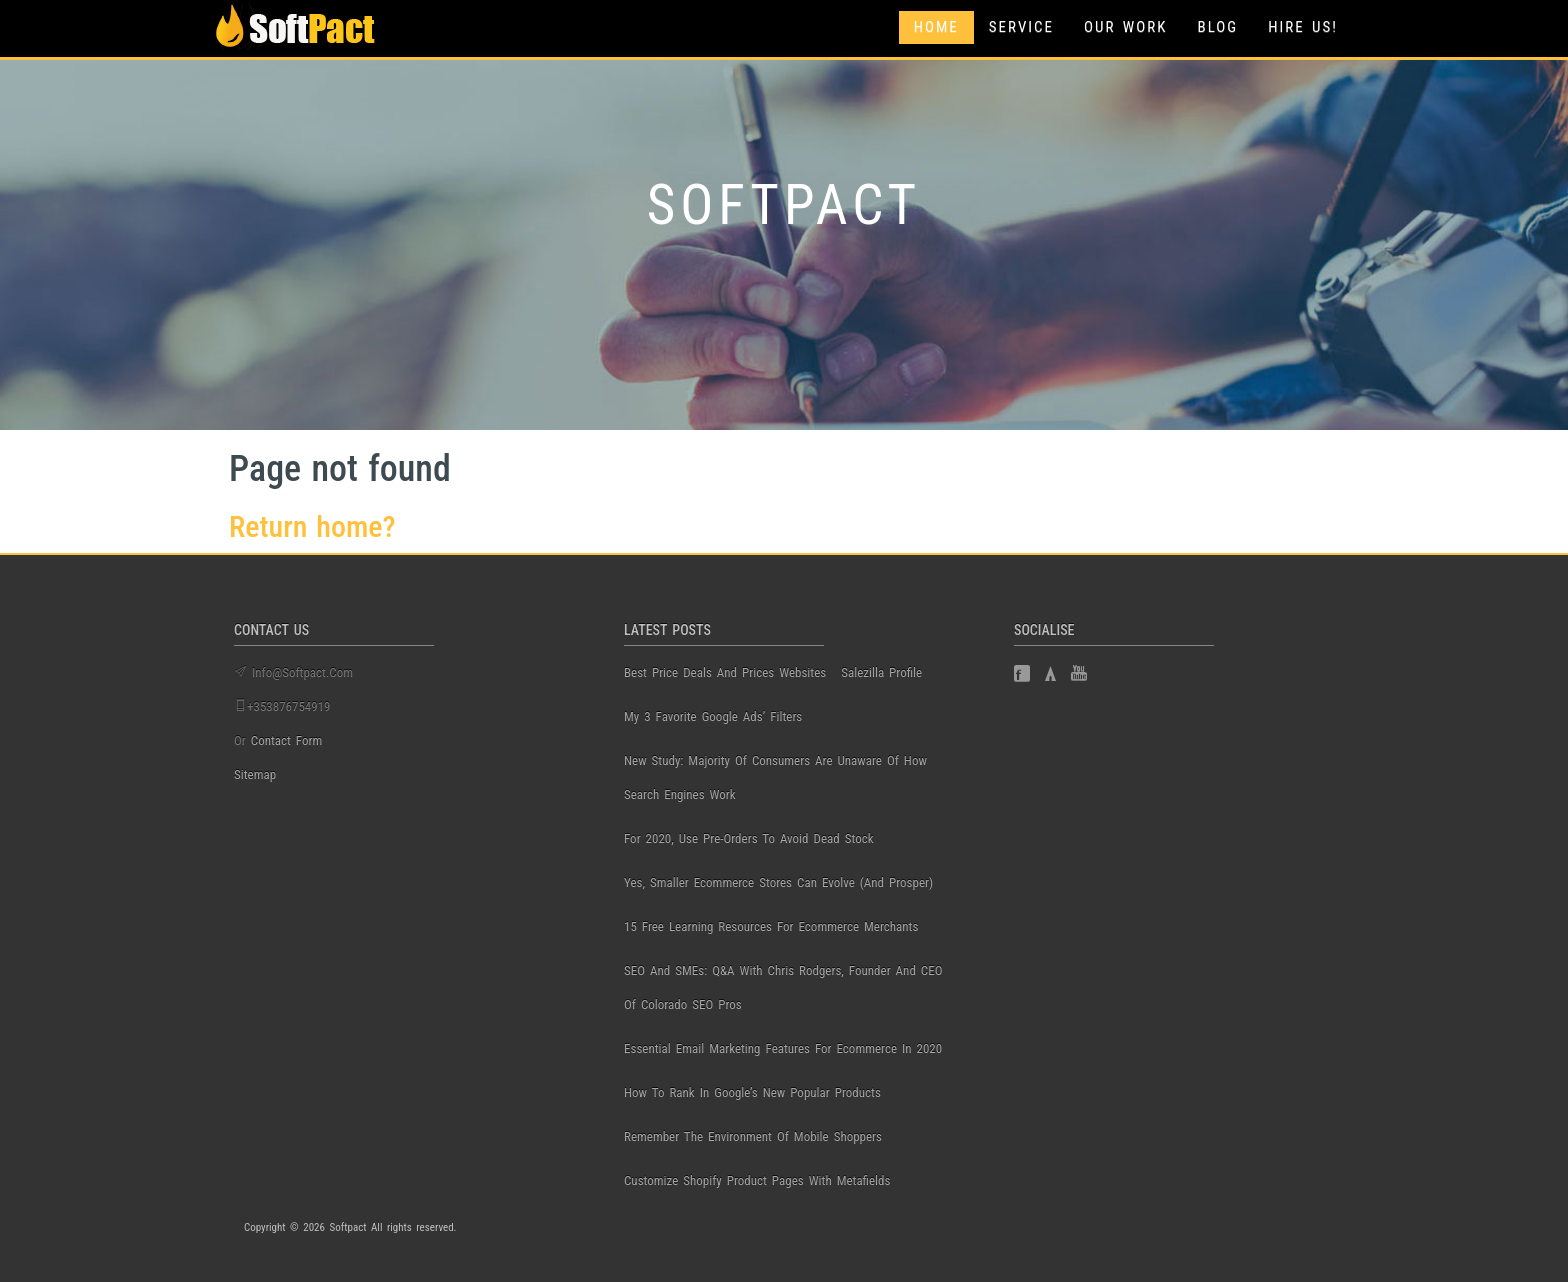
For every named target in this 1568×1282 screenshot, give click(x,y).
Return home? (312, 526)
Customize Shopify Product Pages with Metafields (757, 1180)
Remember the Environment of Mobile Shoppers (753, 1136)
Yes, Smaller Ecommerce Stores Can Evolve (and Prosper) (778, 882)
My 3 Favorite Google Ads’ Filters (713, 716)
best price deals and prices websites (725, 672)
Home (936, 27)
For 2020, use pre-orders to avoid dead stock (749, 838)
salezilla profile (881, 672)
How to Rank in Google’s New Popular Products (752, 1092)
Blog (1217, 27)
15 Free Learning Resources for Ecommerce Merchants (771, 926)
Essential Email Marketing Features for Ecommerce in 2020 (783, 1048)
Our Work (1125, 27)
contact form (287, 740)
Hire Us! (1303, 27)
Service (1021, 27)
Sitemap (255, 774)
